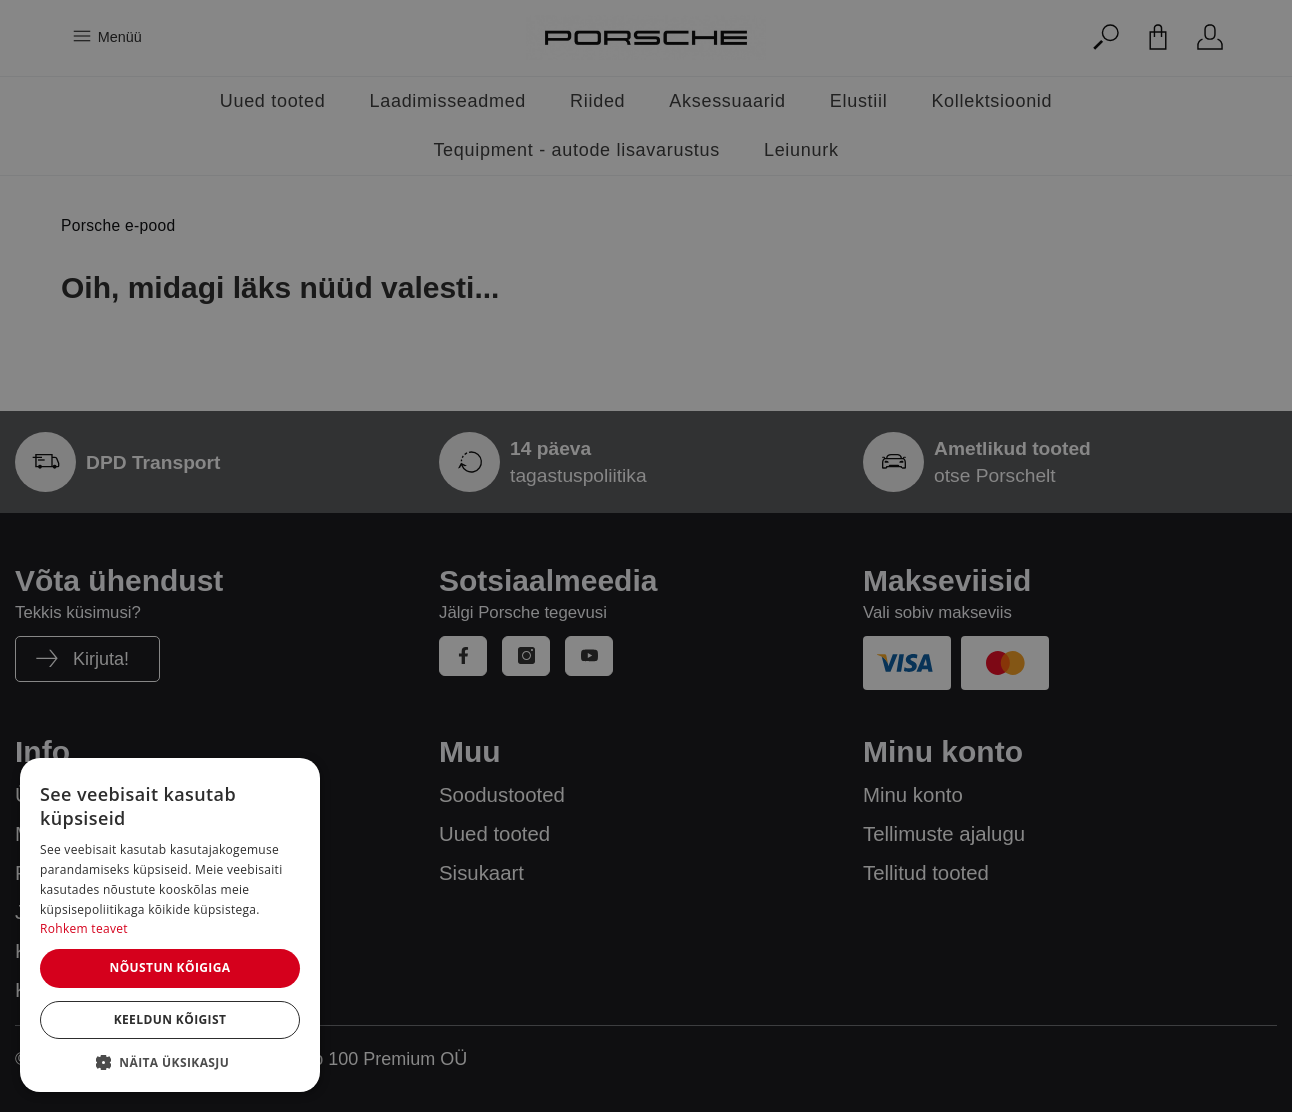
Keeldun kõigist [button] (170, 1019)
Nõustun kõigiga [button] (169, 967)
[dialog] (170, 925)
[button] (170, 1062)
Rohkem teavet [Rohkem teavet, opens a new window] (84, 928)
